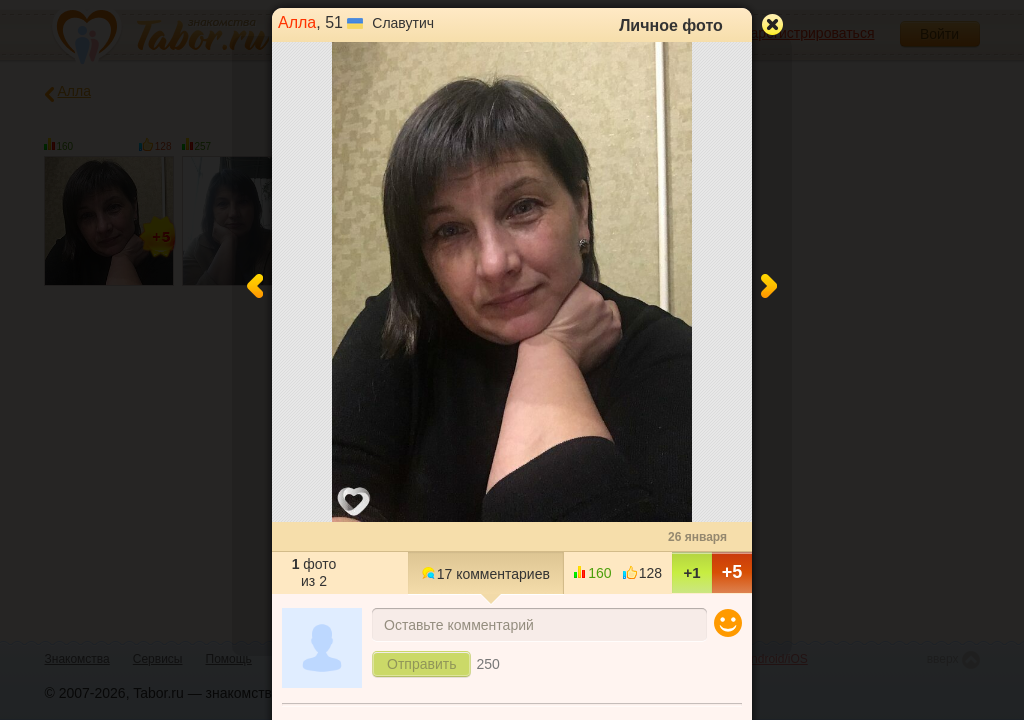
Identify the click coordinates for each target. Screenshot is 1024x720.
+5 (732, 572)
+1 (691, 572)
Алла (297, 22)
